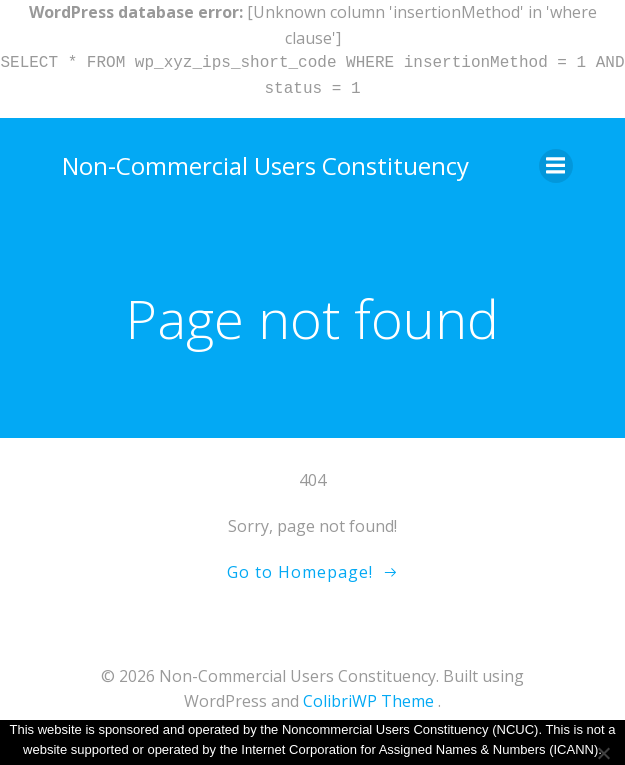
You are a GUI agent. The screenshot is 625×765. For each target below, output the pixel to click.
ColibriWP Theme (368, 701)
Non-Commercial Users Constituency (265, 165)
